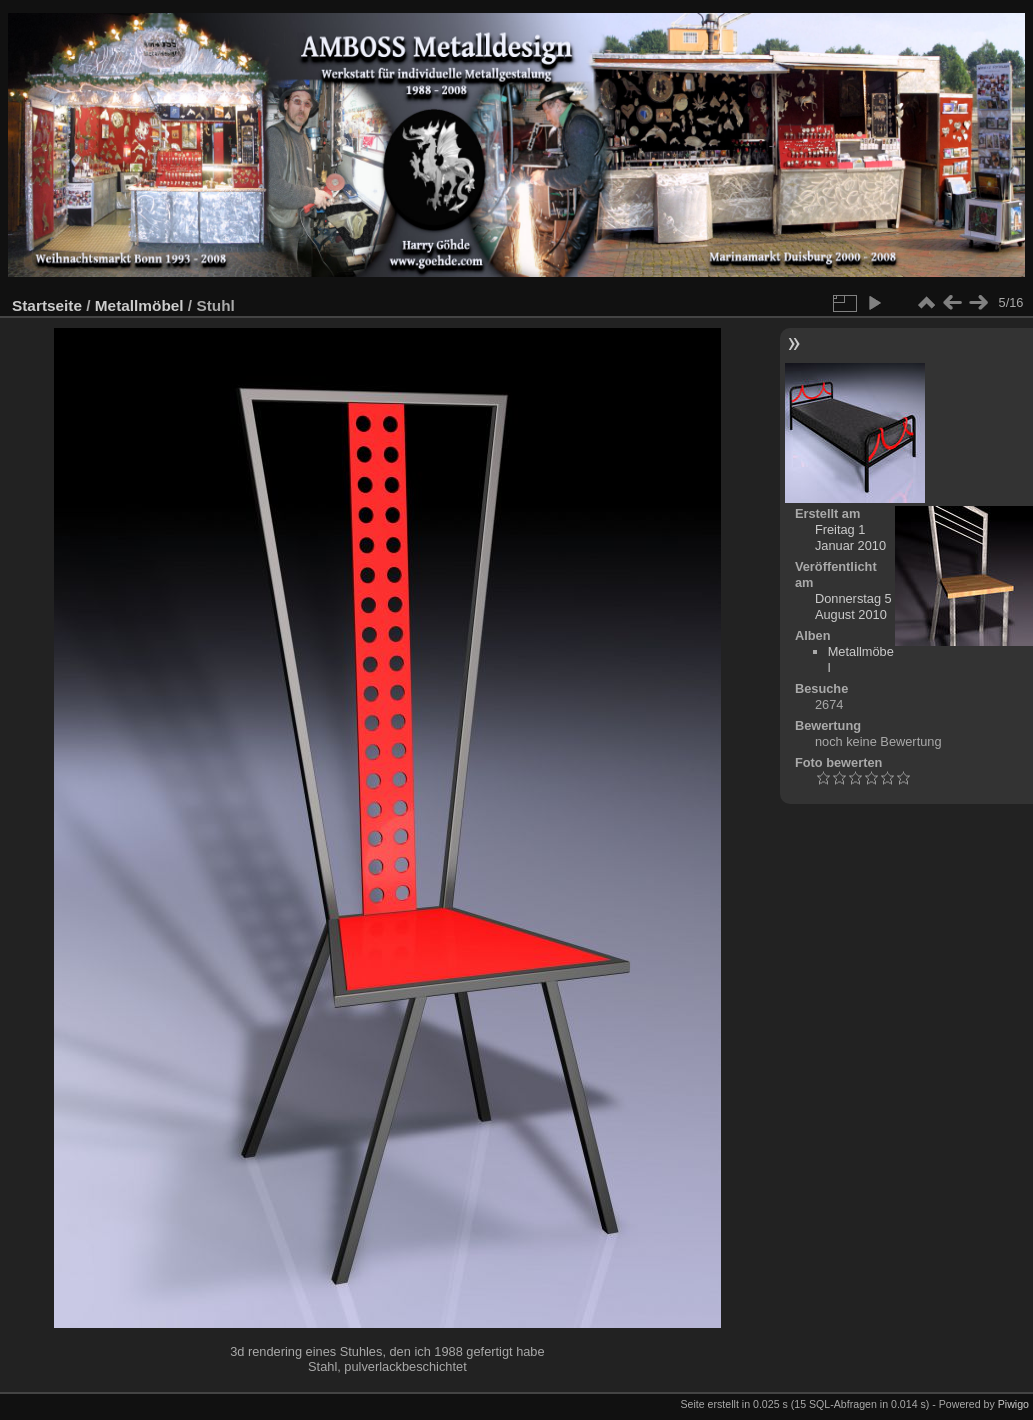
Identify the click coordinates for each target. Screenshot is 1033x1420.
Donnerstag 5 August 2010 (853, 606)
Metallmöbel (139, 305)
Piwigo (1013, 1404)
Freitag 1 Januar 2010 (850, 537)
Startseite (47, 305)
